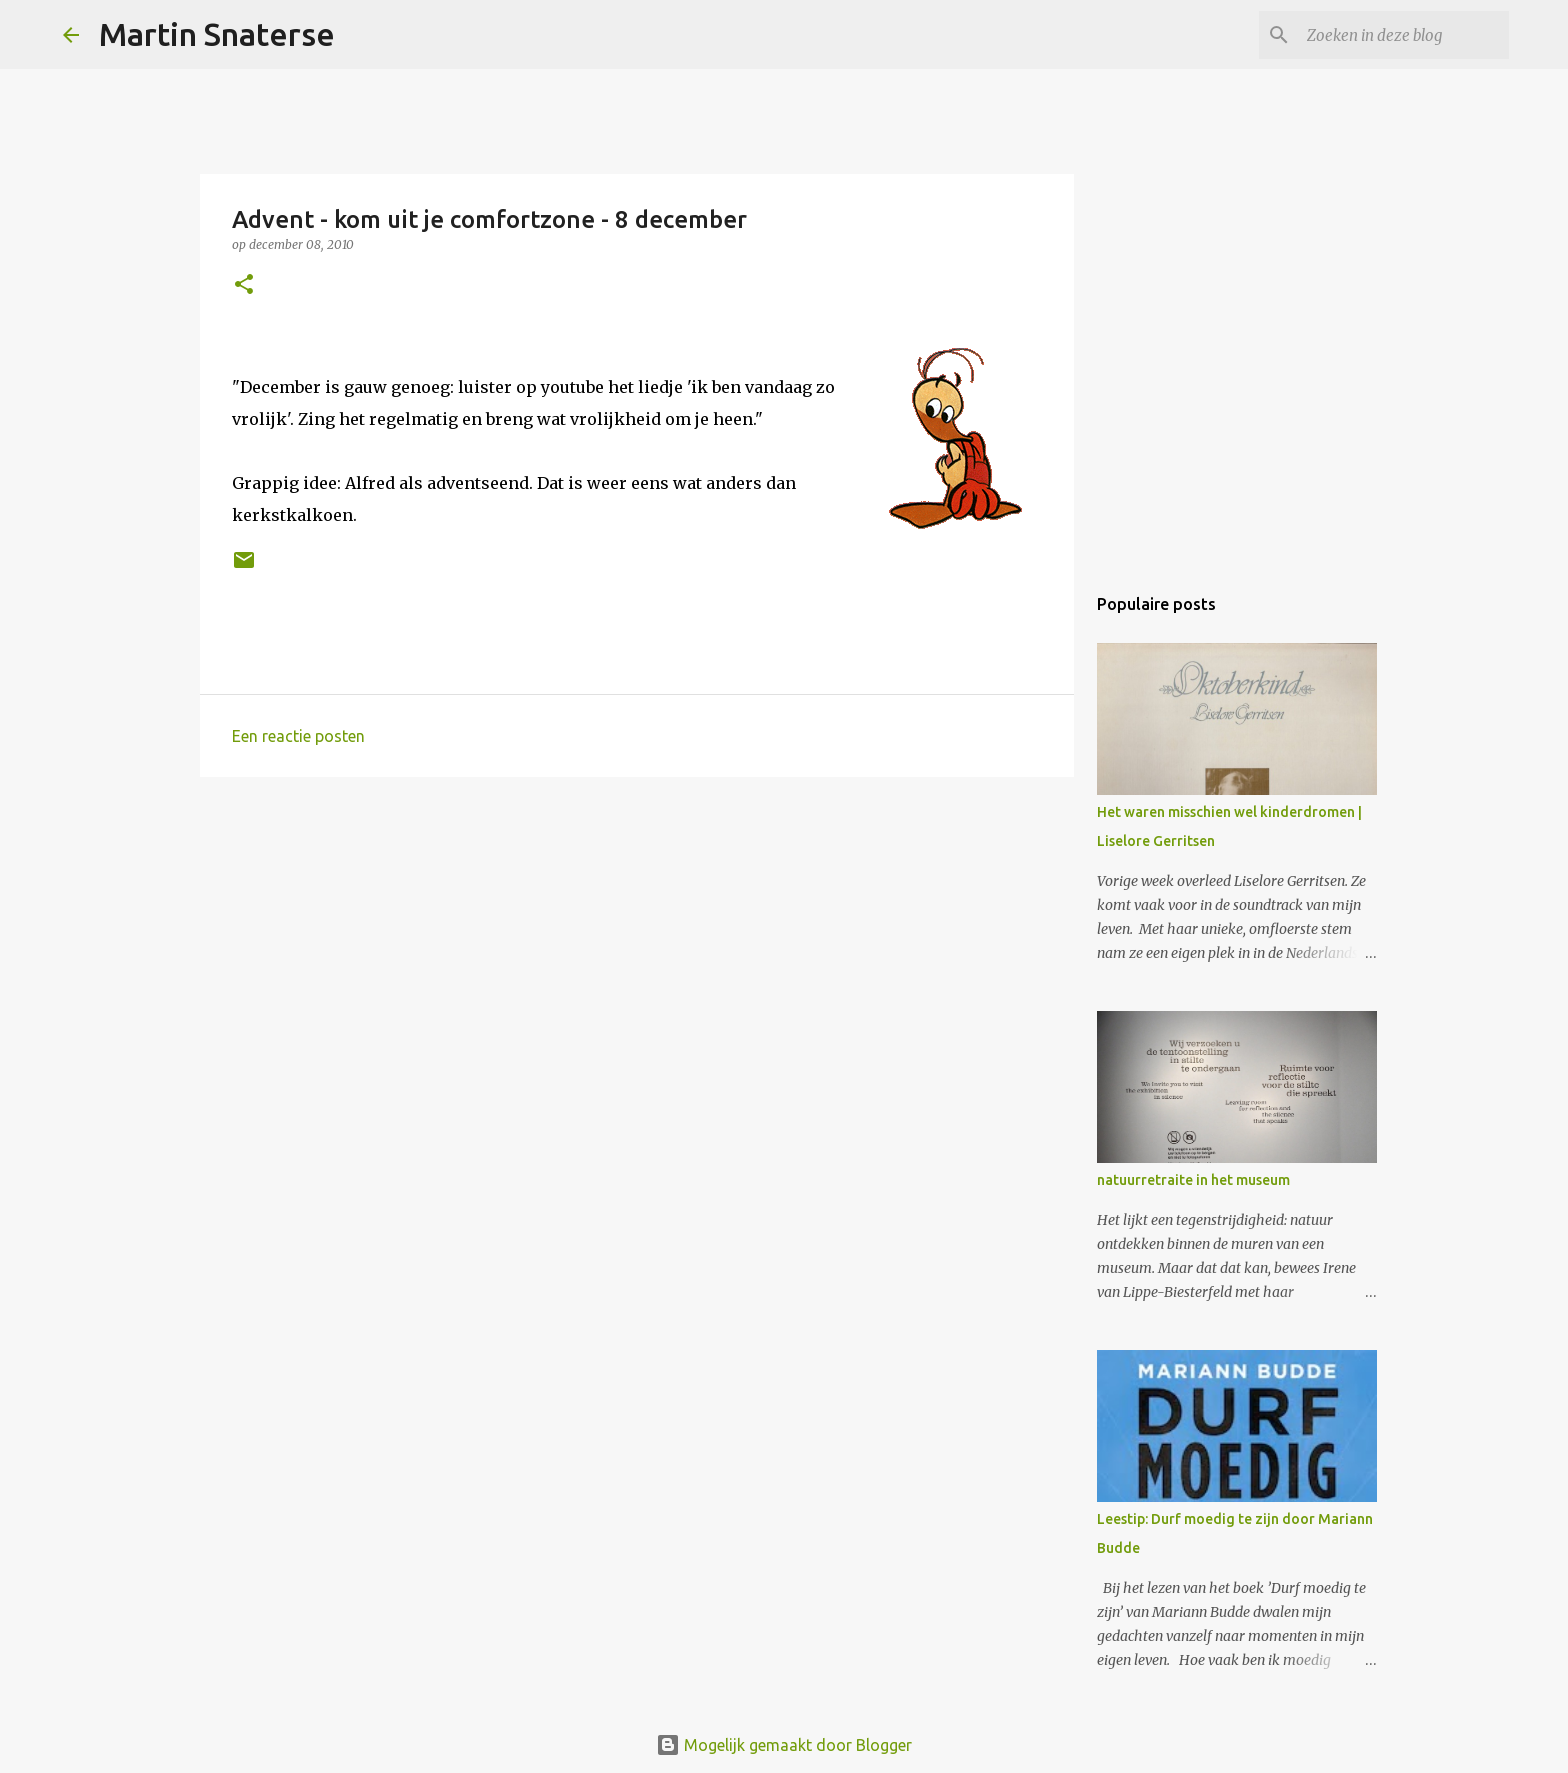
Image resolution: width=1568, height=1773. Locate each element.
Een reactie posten (298, 736)
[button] (244, 285)
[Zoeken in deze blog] (1404, 35)
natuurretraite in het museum (1193, 1180)
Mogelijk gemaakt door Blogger (784, 1745)
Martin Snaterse (217, 34)
